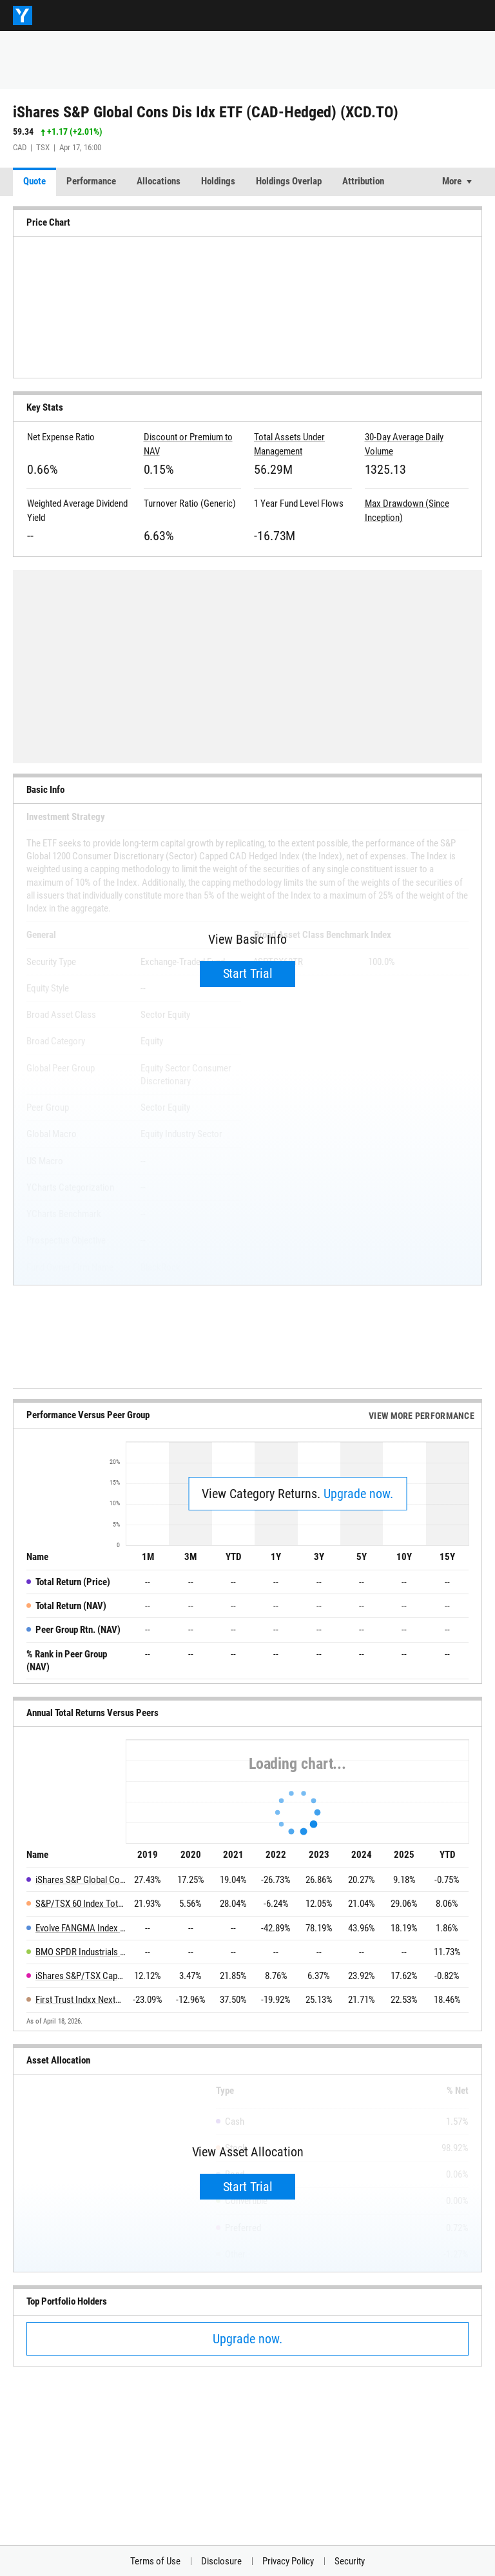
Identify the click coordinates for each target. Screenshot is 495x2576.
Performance (91, 181)
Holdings (218, 181)
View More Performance (421, 1415)
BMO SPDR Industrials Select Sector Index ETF (80, 1952)
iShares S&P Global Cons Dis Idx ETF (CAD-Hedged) (80, 1880)
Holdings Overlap (289, 181)
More (451, 181)
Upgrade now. (358, 1493)
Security (350, 2561)
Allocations (158, 181)
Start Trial (248, 973)
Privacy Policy (288, 2561)
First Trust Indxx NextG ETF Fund (80, 1999)
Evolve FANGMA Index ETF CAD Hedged (80, 1928)
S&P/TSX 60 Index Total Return (80, 1903)
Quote (34, 181)
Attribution (363, 181)
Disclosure (221, 2561)
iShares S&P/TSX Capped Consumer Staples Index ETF (80, 1976)
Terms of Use (155, 2561)
